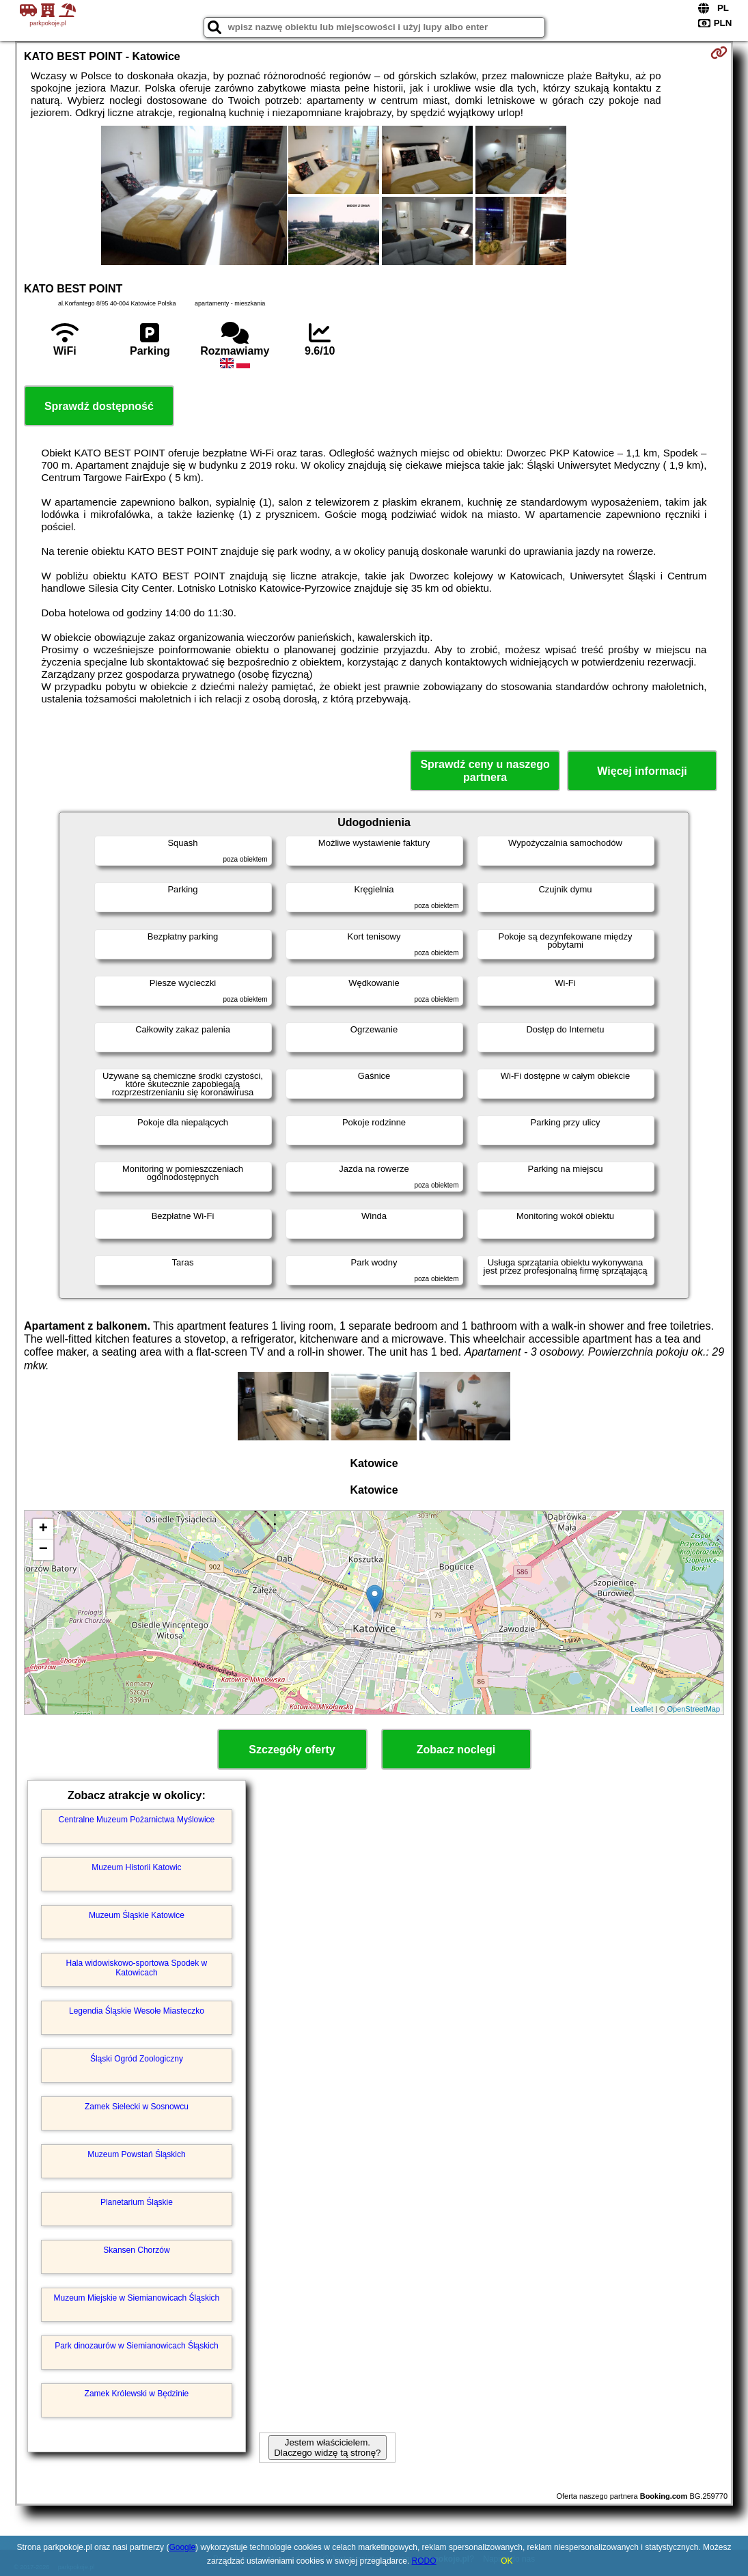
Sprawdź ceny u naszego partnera (484, 770)
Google (182, 2547)
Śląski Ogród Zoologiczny (136, 2059)
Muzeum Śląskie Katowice (136, 1915)
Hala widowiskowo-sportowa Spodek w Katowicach (137, 1967)
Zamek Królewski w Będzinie (137, 2393)
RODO (424, 2561)
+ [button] (43, 1529)
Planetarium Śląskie (136, 2202)
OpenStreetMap (693, 1709)
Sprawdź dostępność (99, 406)
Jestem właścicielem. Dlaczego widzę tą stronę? (327, 2447)
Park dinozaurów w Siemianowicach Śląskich (136, 2346)
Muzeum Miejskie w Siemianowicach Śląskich (137, 2298)
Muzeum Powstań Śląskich (136, 2154)
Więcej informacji (642, 771)
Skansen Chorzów (136, 2250)
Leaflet (642, 1709)
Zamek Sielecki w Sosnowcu (137, 2106)
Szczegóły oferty (292, 1749)
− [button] (43, 1549)
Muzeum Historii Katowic (136, 1867)
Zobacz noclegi (456, 1749)
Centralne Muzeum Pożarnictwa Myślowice (137, 1819)
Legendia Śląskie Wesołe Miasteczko (136, 2011)
